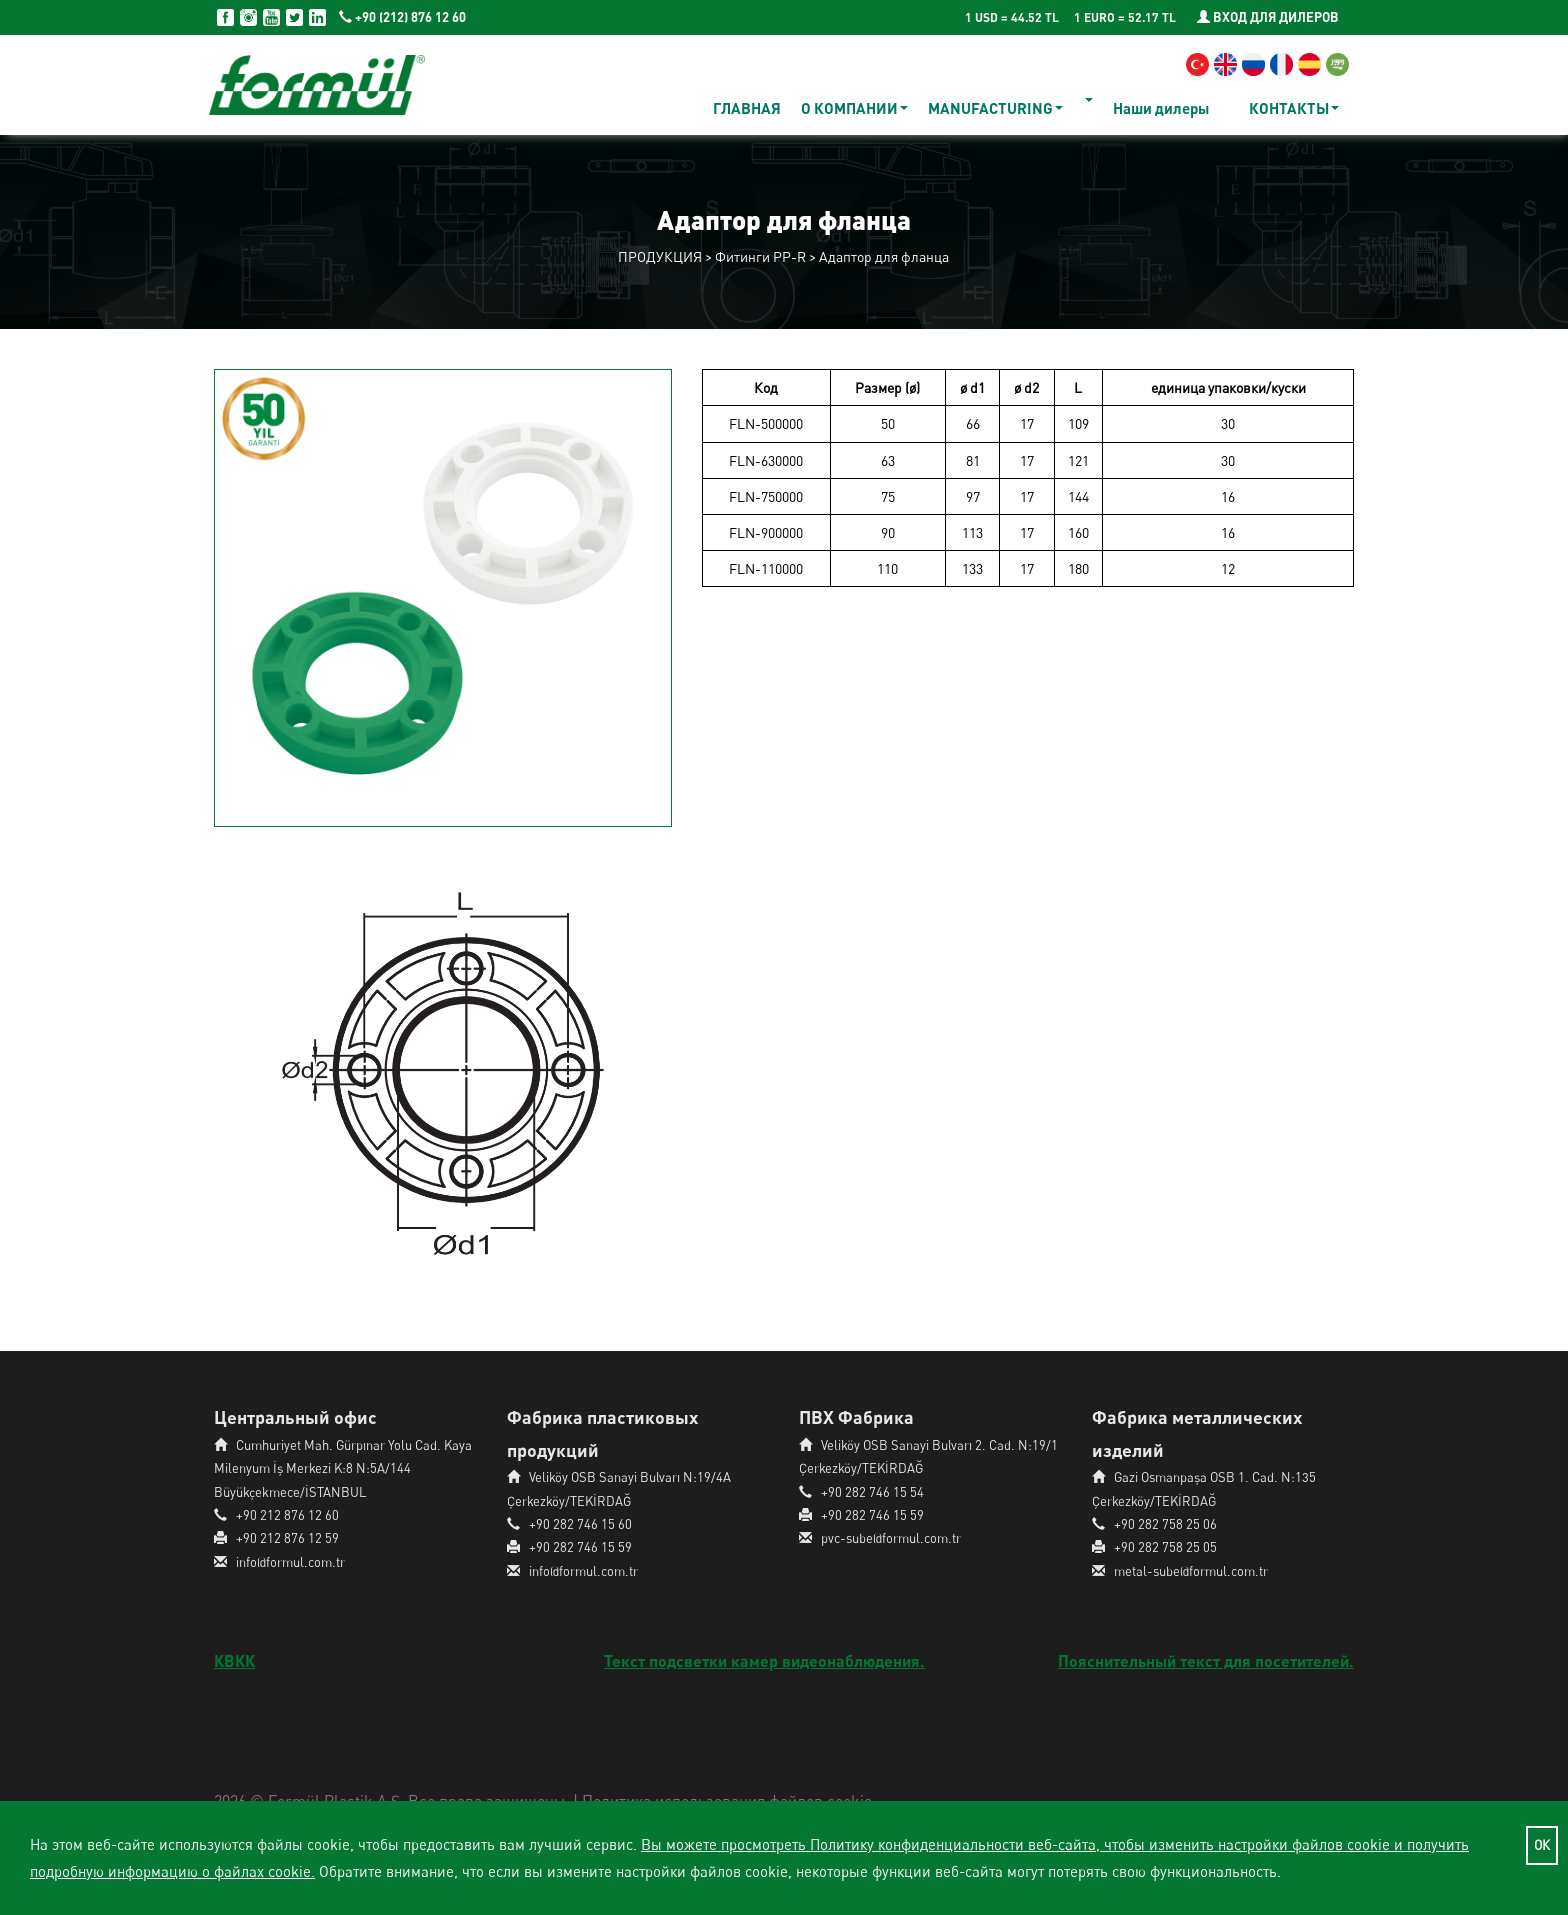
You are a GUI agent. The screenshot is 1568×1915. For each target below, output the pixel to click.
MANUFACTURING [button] (995, 108)
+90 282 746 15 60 (580, 1524)
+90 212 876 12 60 (287, 1515)
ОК (1542, 1845)
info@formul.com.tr (290, 1562)
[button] (1088, 100)
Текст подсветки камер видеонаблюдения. (764, 1660)
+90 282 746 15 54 (872, 1492)
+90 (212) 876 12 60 (402, 17)
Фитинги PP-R (760, 256)
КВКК (234, 1660)
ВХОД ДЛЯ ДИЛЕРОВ (1268, 17)
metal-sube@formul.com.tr (1191, 1571)
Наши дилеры (1161, 108)
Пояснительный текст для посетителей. (1206, 1660)
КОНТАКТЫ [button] (1294, 108)
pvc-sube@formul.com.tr (891, 1538)
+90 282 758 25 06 (1165, 1524)
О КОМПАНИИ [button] (854, 108)
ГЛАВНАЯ (747, 108)
